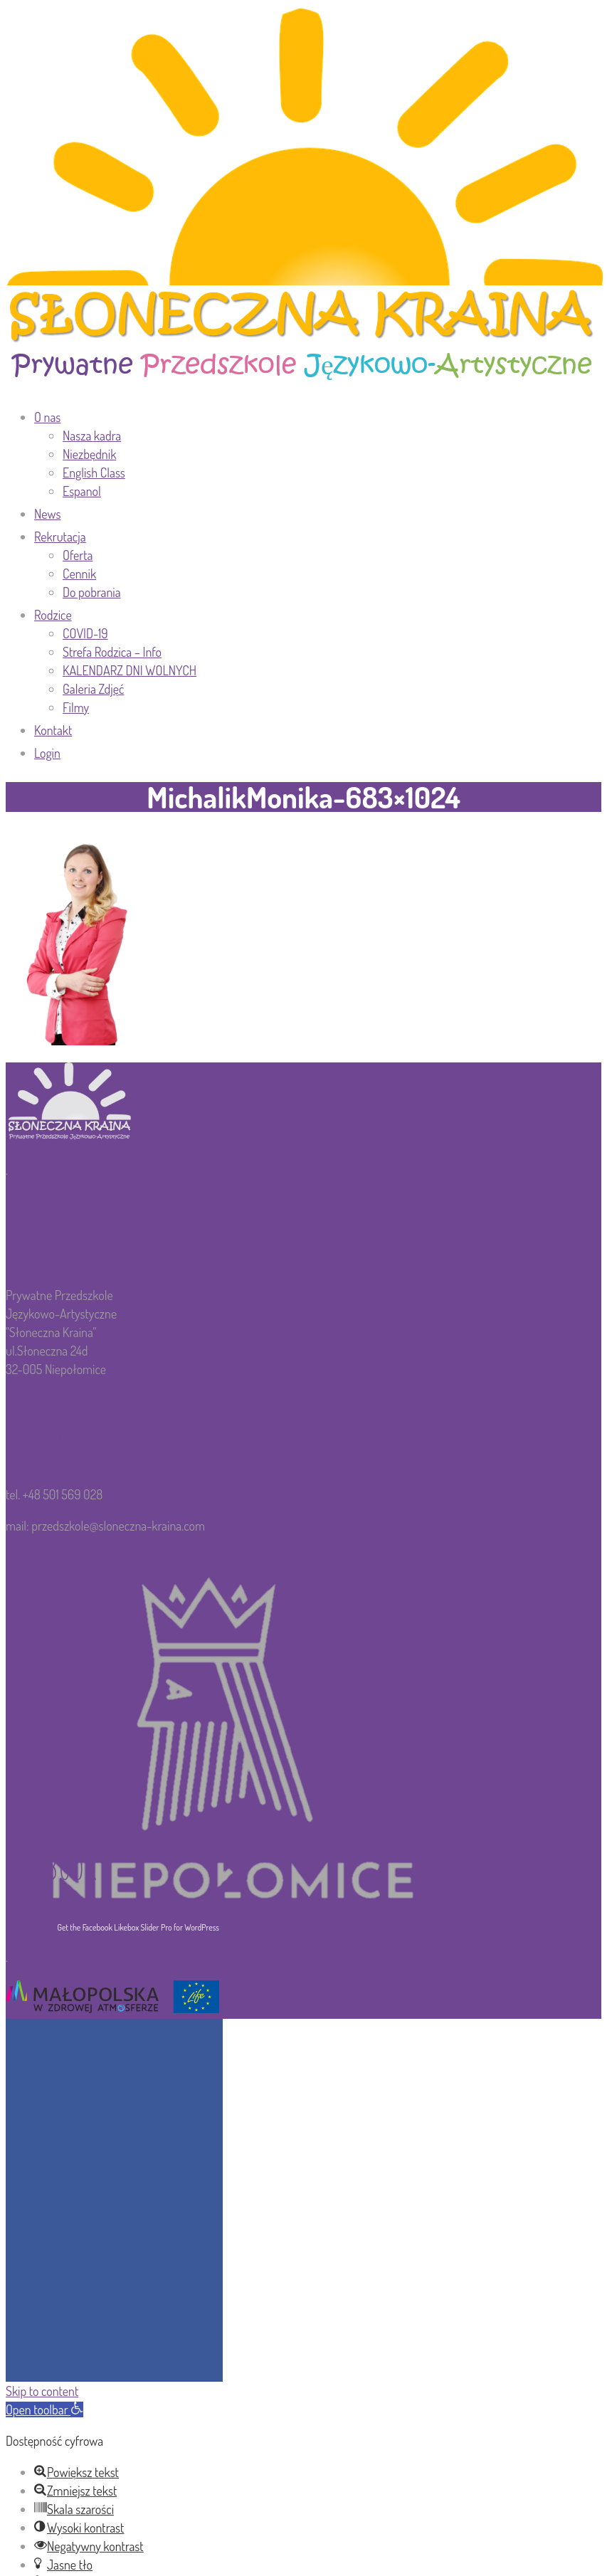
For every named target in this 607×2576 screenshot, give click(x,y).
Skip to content (42, 2391)
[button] (44, 2409)
